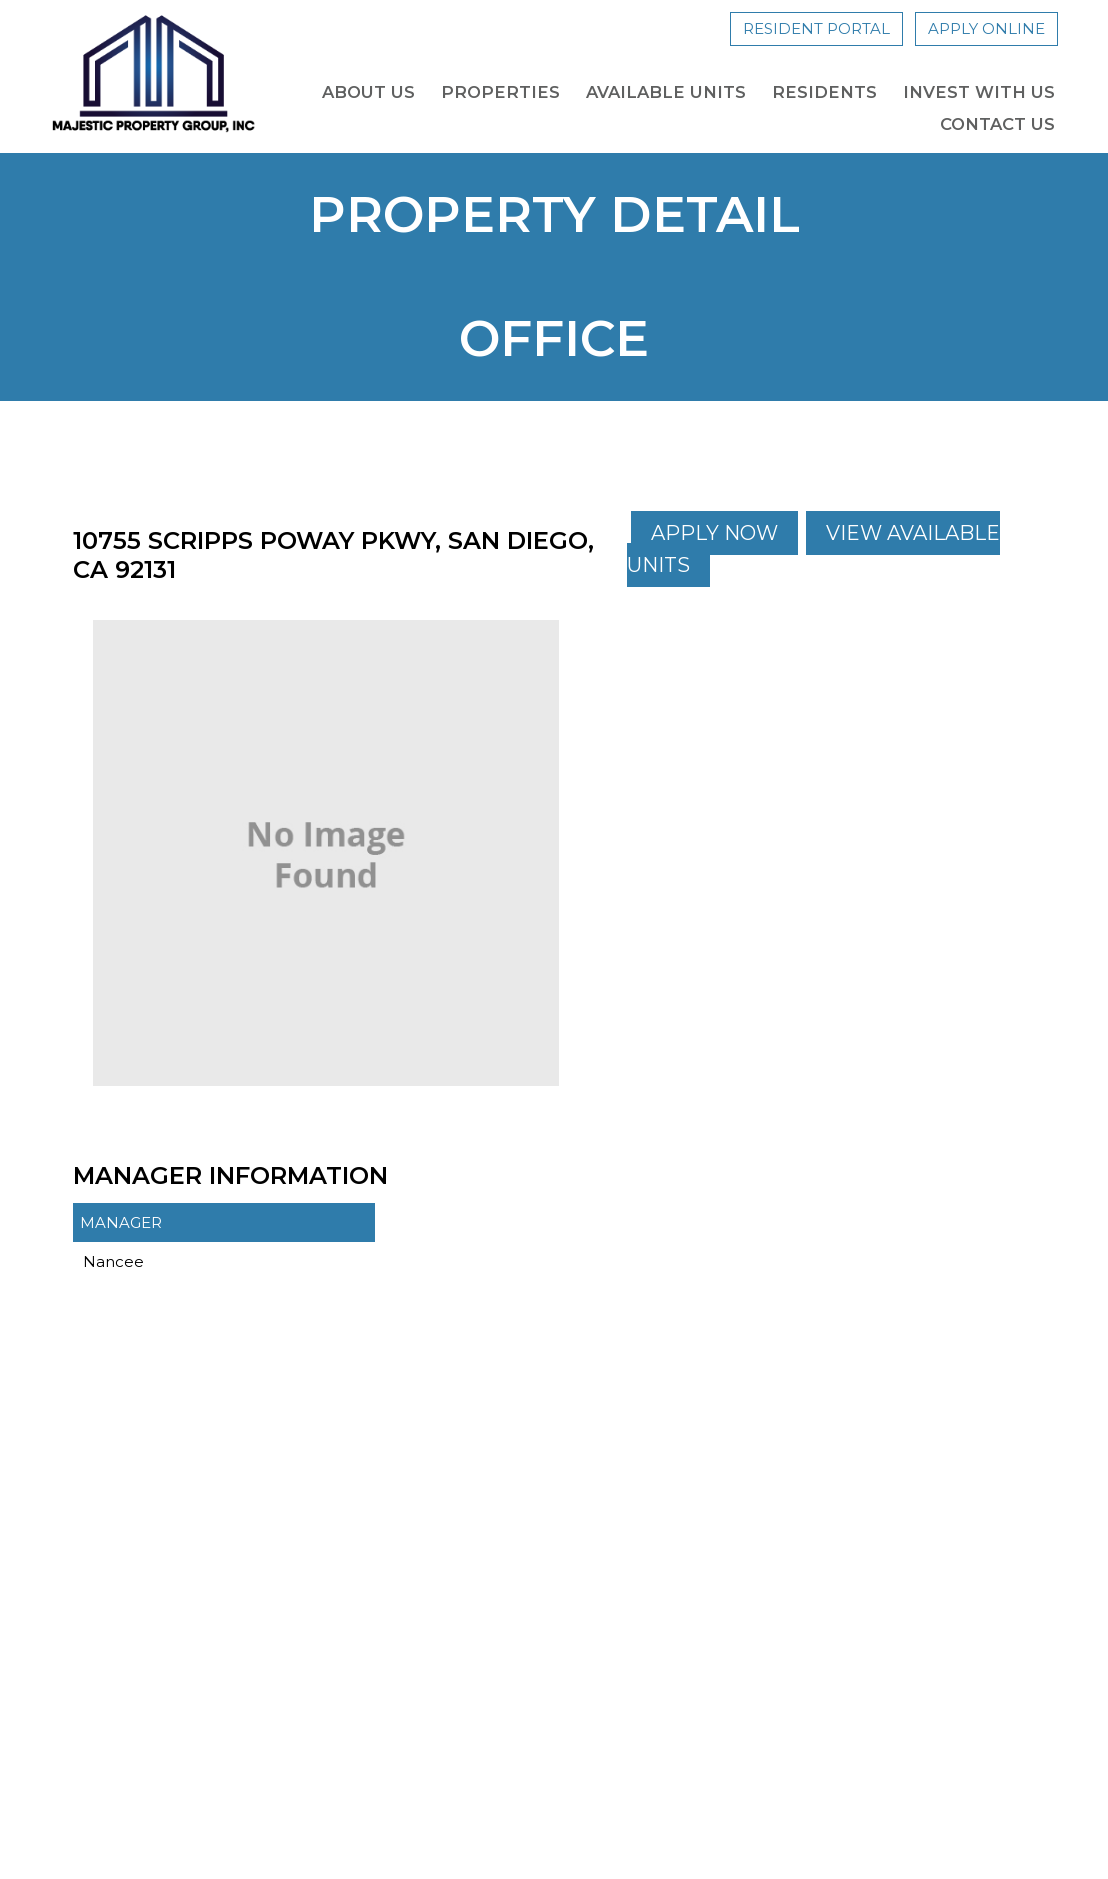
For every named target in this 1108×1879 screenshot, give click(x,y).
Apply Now (714, 533)
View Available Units (813, 549)
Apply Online (986, 28)
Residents (824, 92)
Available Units (666, 92)
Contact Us (997, 124)
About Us (368, 92)
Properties (500, 92)
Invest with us (979, 92)
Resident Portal (816, 28)
